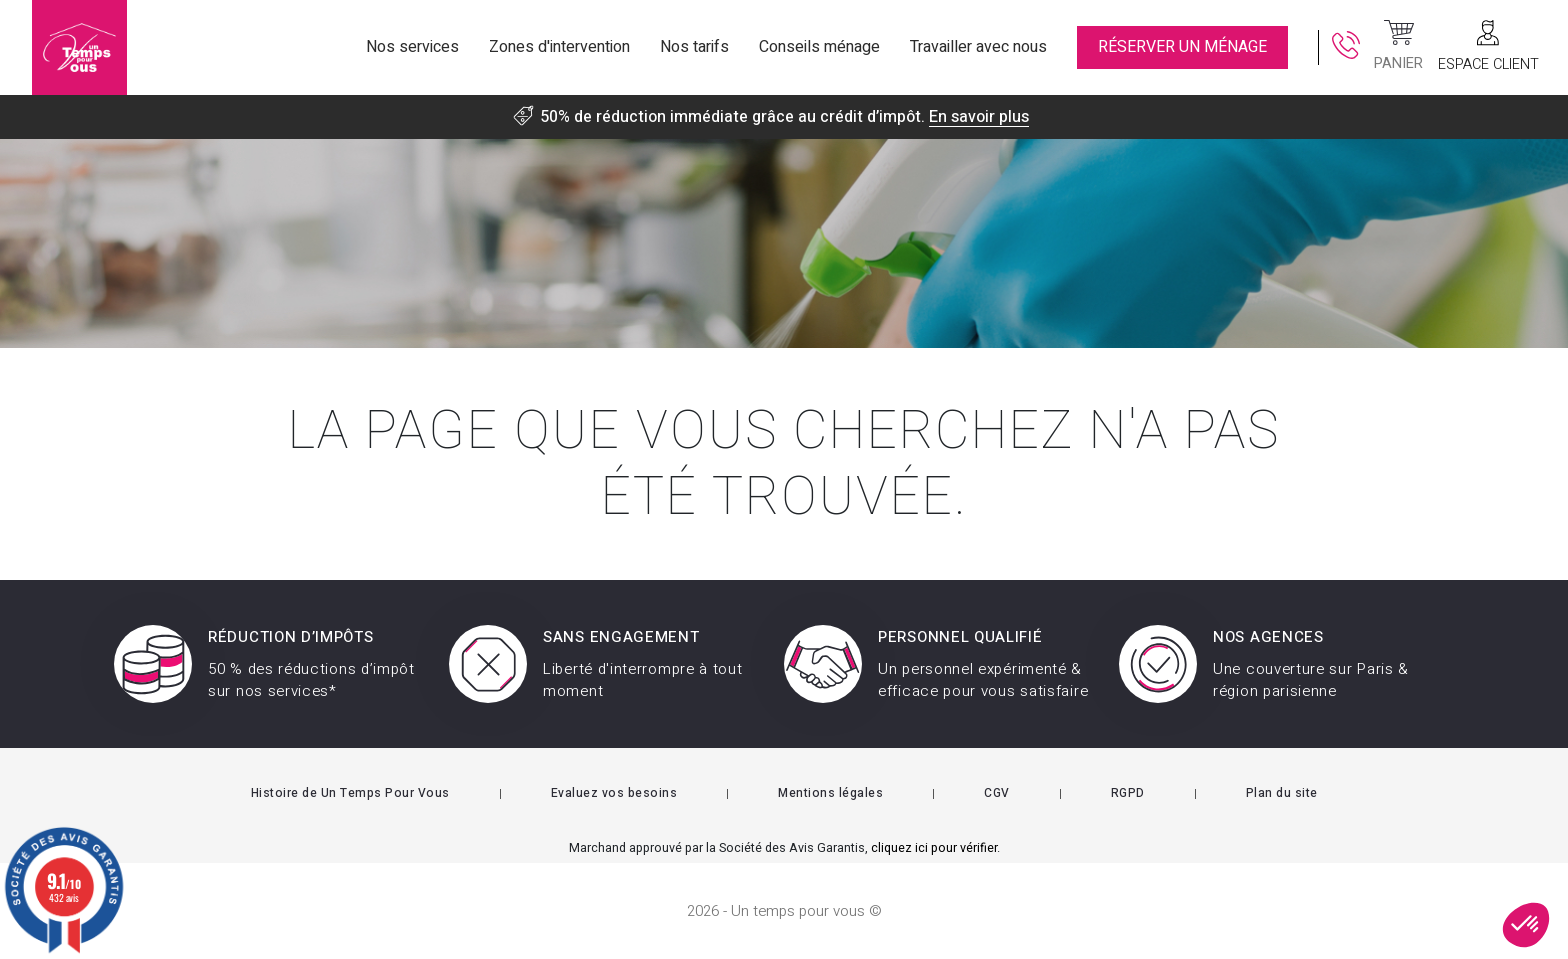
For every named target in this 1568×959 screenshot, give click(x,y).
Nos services (412, 47)
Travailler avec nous (978, 47)
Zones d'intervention (559, 47)
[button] (1526, 925)
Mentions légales (830, 793)
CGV (997, 793)
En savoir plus (979, 117)
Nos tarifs (694, 47)
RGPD (1128, 793)
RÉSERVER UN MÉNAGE (1182, 47)
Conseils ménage (819, 47)
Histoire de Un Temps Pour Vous (350, 793)
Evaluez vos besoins (614, 793)
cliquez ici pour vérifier (934, 848)
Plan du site (1282, 793)
